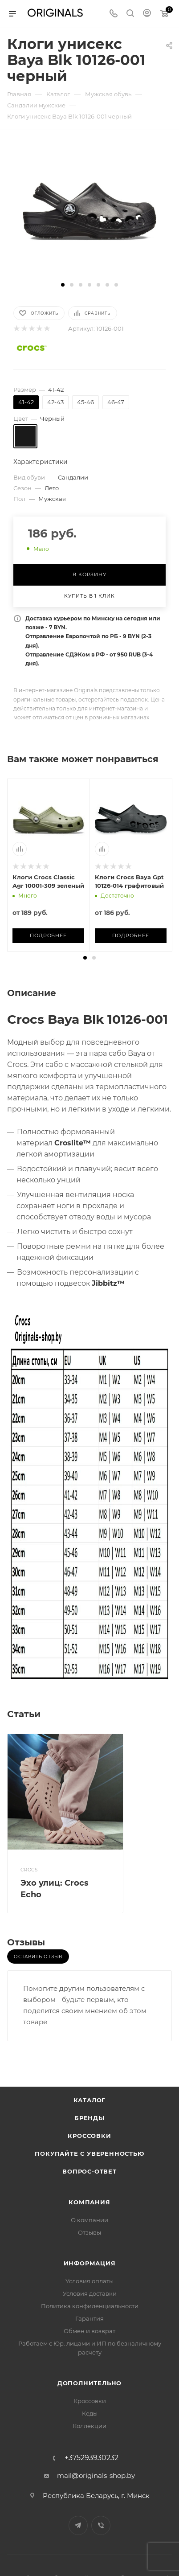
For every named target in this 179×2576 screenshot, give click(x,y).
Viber (100, 2525)
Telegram (78, 2525)
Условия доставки (90, 2293)
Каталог (89, 2100)
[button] (62, 285)
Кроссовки (89, 2135)
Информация (90, 2263)
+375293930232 (91, 2457)
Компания (89, 2202)
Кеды (90, 2413)
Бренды (89, 2117)
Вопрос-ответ (89, 2171)
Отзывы (89, 2232)
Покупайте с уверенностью (89, 2153)
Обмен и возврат (89, 2330)
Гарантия (89, 2318)
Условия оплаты (89, 2281)
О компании (89, 2219)
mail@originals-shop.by (96, 2475)
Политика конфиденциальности (89, 2305)
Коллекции (89, 2425)
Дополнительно (89, 2383)
